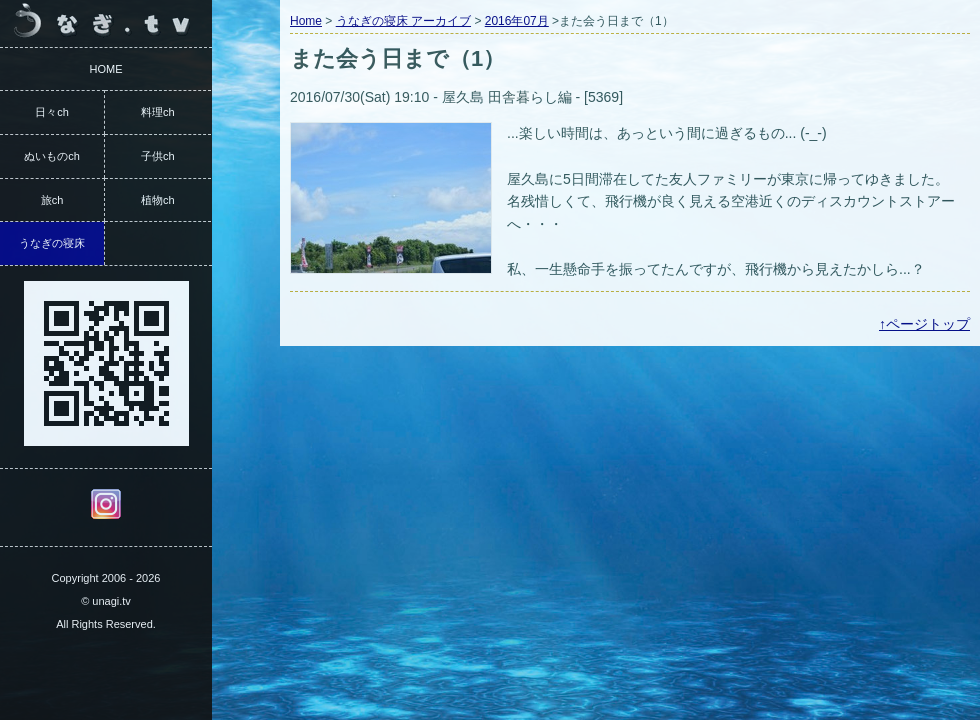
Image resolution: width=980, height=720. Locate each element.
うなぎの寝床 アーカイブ (403, 21)
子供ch (158, 156)
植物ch (158, 200)
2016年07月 (517, 21)
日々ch (52, 112)
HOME (106, 69)
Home (306, 21)
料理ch (158, 112)
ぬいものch (52, 156)
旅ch (52, 200)
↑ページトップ (924, 324)
